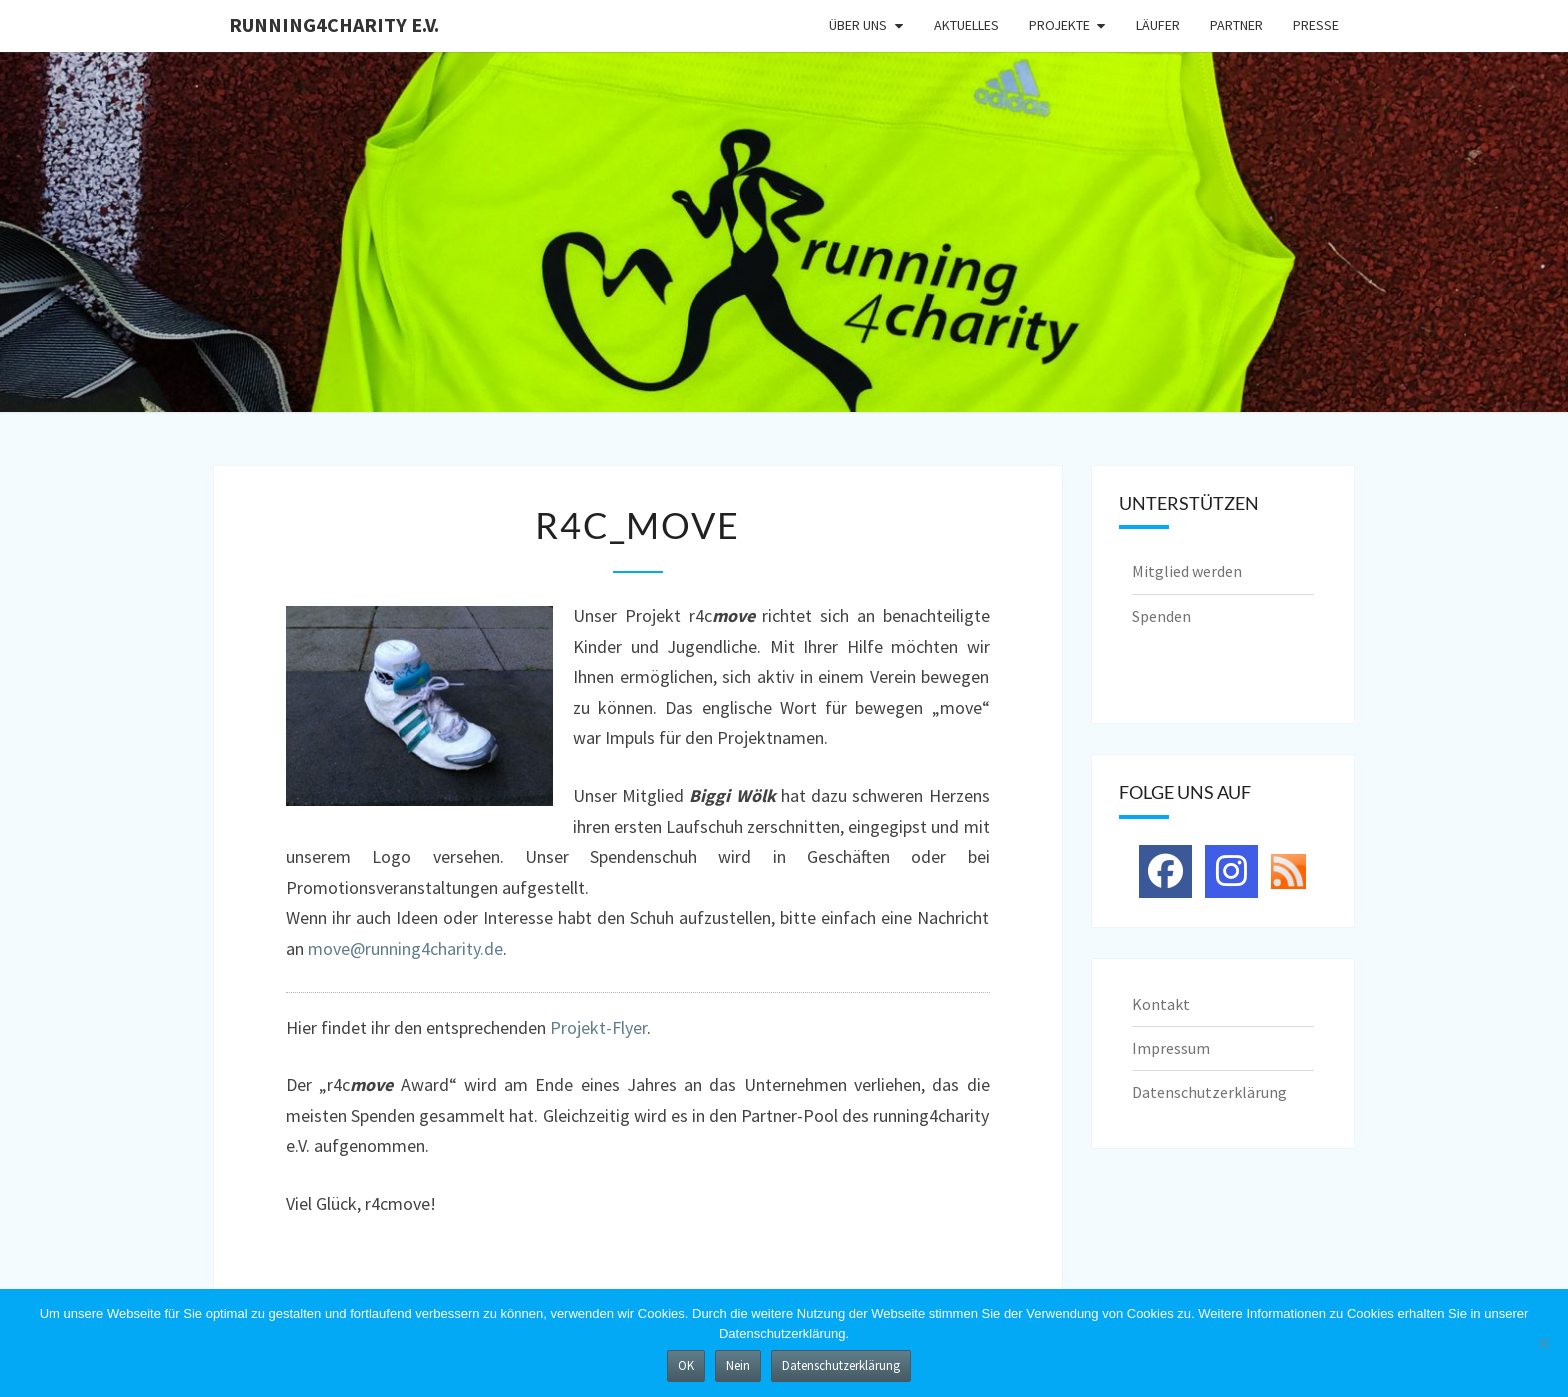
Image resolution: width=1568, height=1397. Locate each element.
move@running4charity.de (405, 948)
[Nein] (1543, 1343)
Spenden (1161, 616)
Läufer (1158, 25)
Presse (1316, 25)
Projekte (1059, 25)
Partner (1236, 25)
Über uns (858, 25)
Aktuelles (966, 25)
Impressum (1171, 1048)
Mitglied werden (1187, 571)
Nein (738, 1365)
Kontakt (1161, 1004)
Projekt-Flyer (598, 1027)
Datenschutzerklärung (1209, 1092)
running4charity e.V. (334, 24)
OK (686, 1365)
